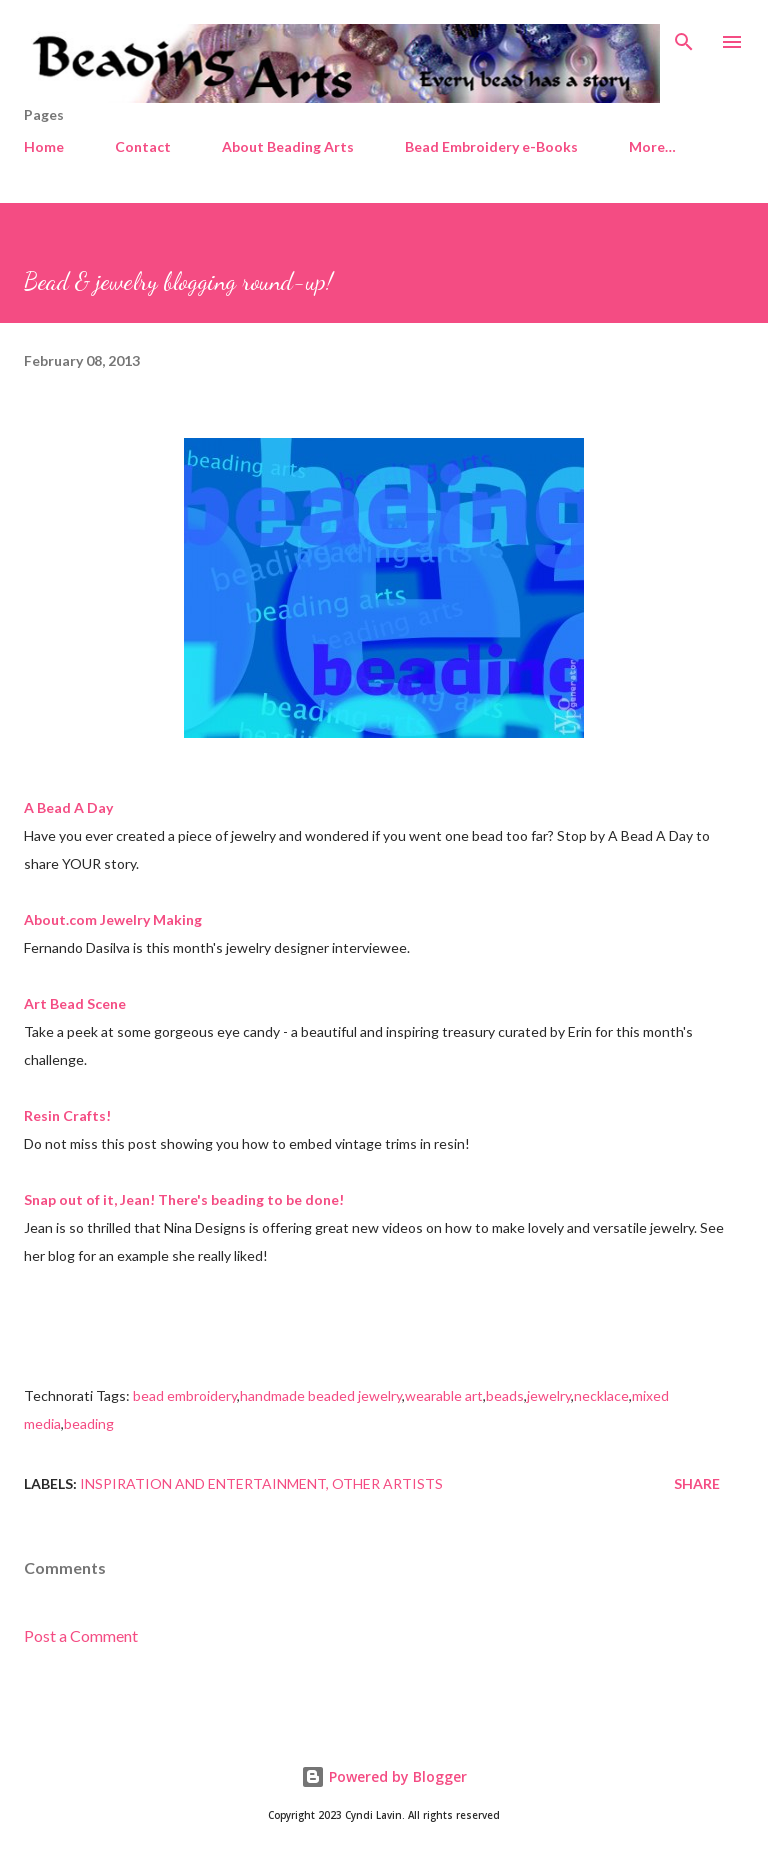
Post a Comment (81, 1635)
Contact (143, 146)
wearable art (444, 1395)
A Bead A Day (68, 807)
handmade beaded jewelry (321, 1395)
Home (44, 146)
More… (652, 146)
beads (505, 1395)
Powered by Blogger (384, 1776)
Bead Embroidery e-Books (491, 146)
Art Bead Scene (75, 1003)
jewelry (549, 1395)
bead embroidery (185, 1395)
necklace (601, 1395)
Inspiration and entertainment (203, 1483)
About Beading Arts (288, 146)
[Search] (684, 36)
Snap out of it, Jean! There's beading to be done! (184, 1199)
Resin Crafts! (67, 1115)
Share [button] (697, 1483)
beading (89, 1423)
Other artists (387, 1483)
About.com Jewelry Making (113, 919)
